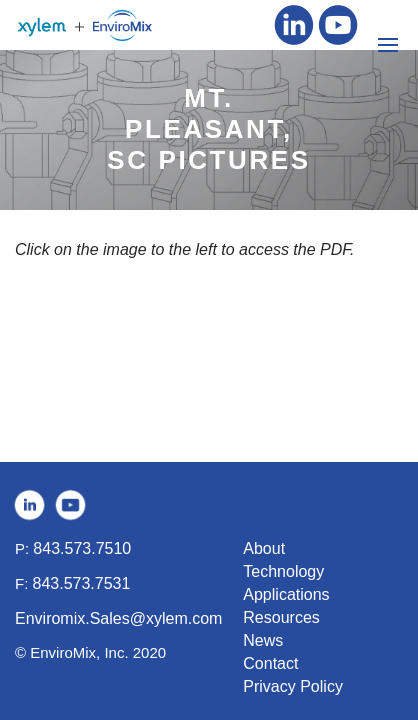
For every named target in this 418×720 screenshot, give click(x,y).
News (263, 640)
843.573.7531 (82, 583)
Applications (286, 594)
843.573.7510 (82, 548)
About (264, 548)
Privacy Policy (293, 686)
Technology (283, 571)
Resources (281, 617)
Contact (270, 663)
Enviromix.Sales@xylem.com (118, 618)
